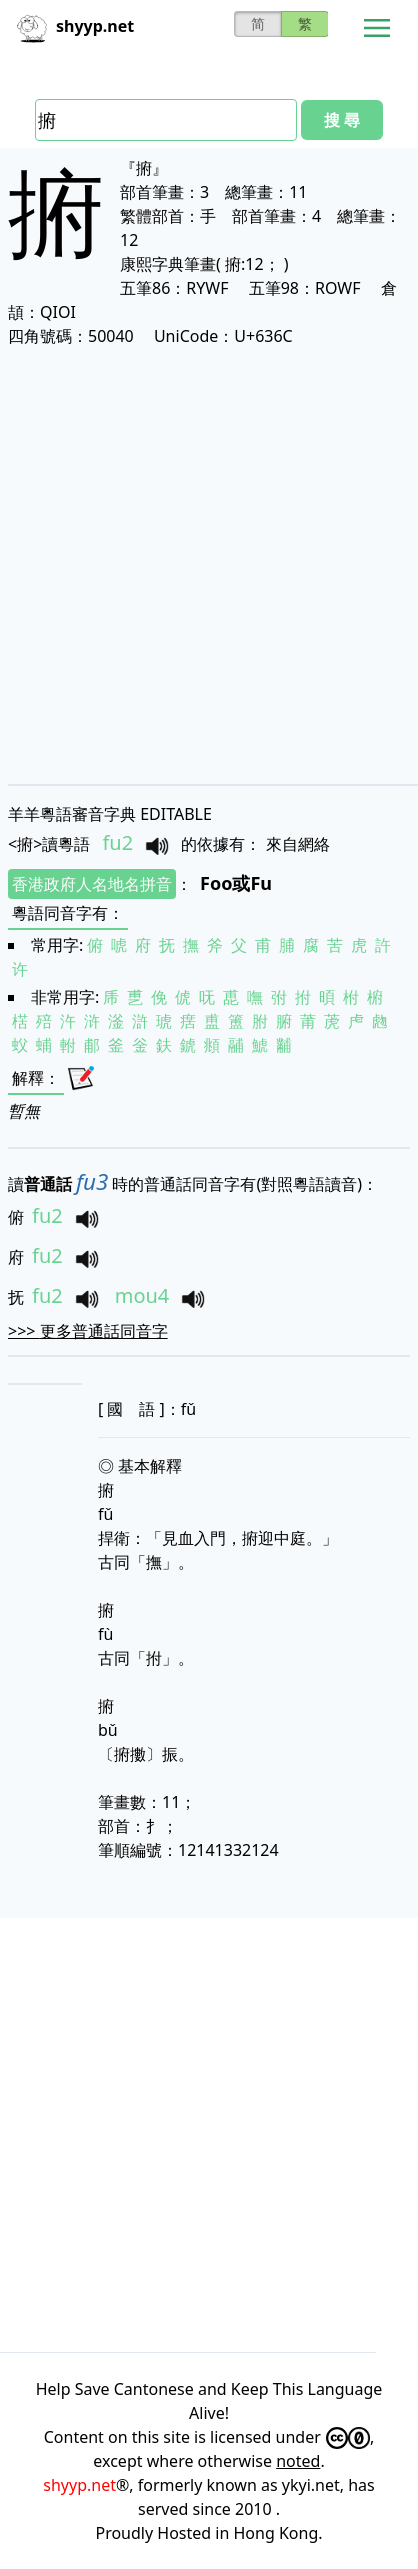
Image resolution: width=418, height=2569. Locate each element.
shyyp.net (79, 2485)
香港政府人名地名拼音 (92, 884)
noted (298, 2461)
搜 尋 (342, 120)
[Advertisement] (209, 565)
